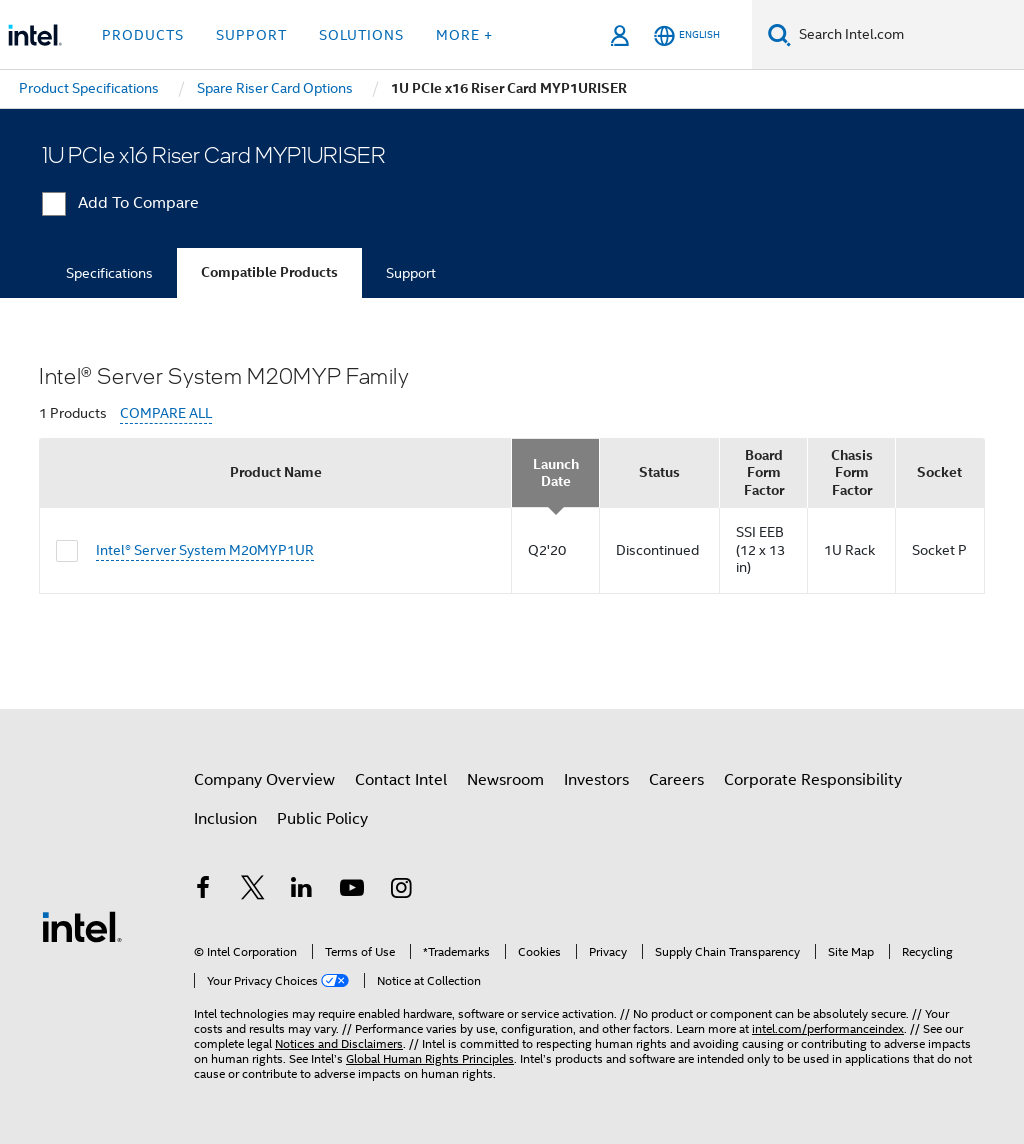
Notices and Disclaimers (339, 1043)
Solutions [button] (361, 35)
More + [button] (464, 35)
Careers (676, 780)
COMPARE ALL (166, 413)
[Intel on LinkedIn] (302, 891)
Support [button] (251, 35)
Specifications (109, 273)
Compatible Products (269, 272)
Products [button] (143, 35)
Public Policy (322, 819)
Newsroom (505, 780)
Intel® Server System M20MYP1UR (205, 550)
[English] (687, 35)
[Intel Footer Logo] (82, 926)
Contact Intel (401, 780)
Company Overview (264, 780)
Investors (596, 780)
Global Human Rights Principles (430, 1058)
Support (411, 273)
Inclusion (225, 819)
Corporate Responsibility (813, 780)
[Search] (779, 34)
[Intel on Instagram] (401, 891)
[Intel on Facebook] (203, 891)
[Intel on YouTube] (352, 891)
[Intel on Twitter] (253, 891)
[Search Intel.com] (907, 35)
